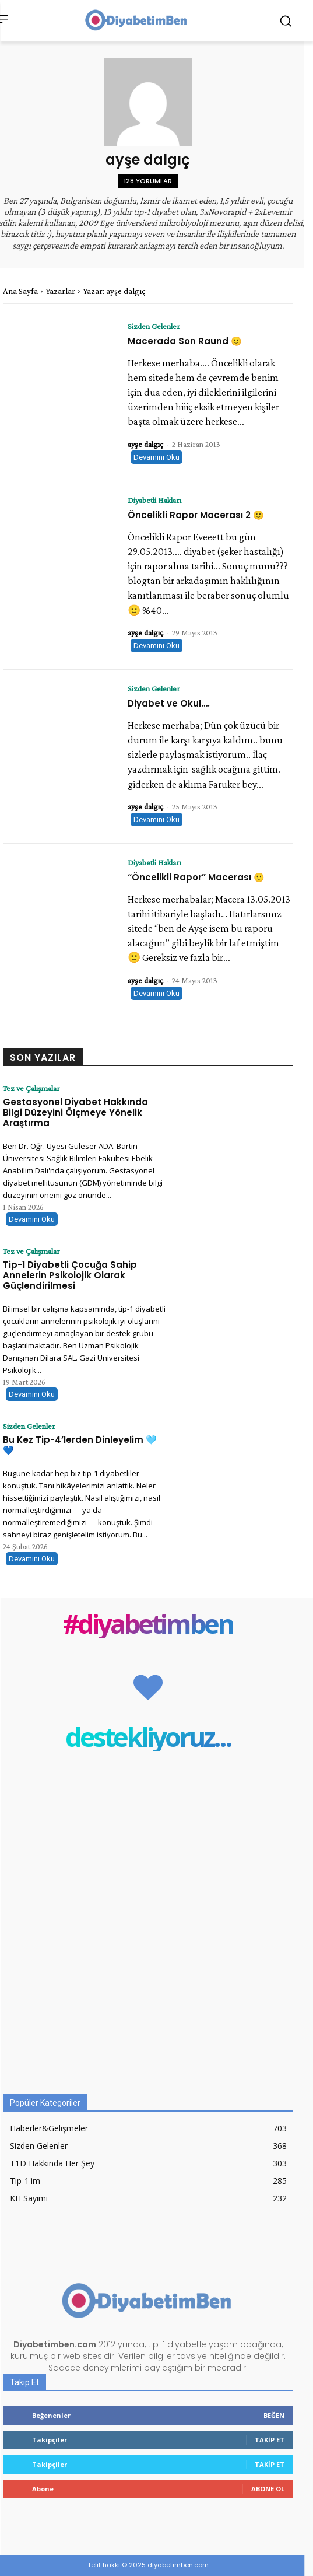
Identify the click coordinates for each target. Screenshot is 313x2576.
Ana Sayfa (20, 291)
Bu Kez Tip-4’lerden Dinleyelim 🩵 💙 (80, 1445)
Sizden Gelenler (154, 326)
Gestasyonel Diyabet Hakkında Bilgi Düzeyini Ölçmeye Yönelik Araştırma (75, 1112)
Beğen (273, 2415)
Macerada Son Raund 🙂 (185, 341)
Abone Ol (267, 2488)
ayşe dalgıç (145, 444)
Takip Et (269, 2439)
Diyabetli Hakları (154, 500)
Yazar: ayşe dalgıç (114, 291)
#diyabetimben (148, 1623)
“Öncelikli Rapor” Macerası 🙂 (196, 877)
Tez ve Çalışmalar (31, 1088)
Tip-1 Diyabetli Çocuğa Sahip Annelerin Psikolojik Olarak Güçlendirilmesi (70, 1275)
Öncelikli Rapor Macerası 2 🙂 (196, 515)
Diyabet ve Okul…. (169, 703)
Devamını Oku (156, 457)
